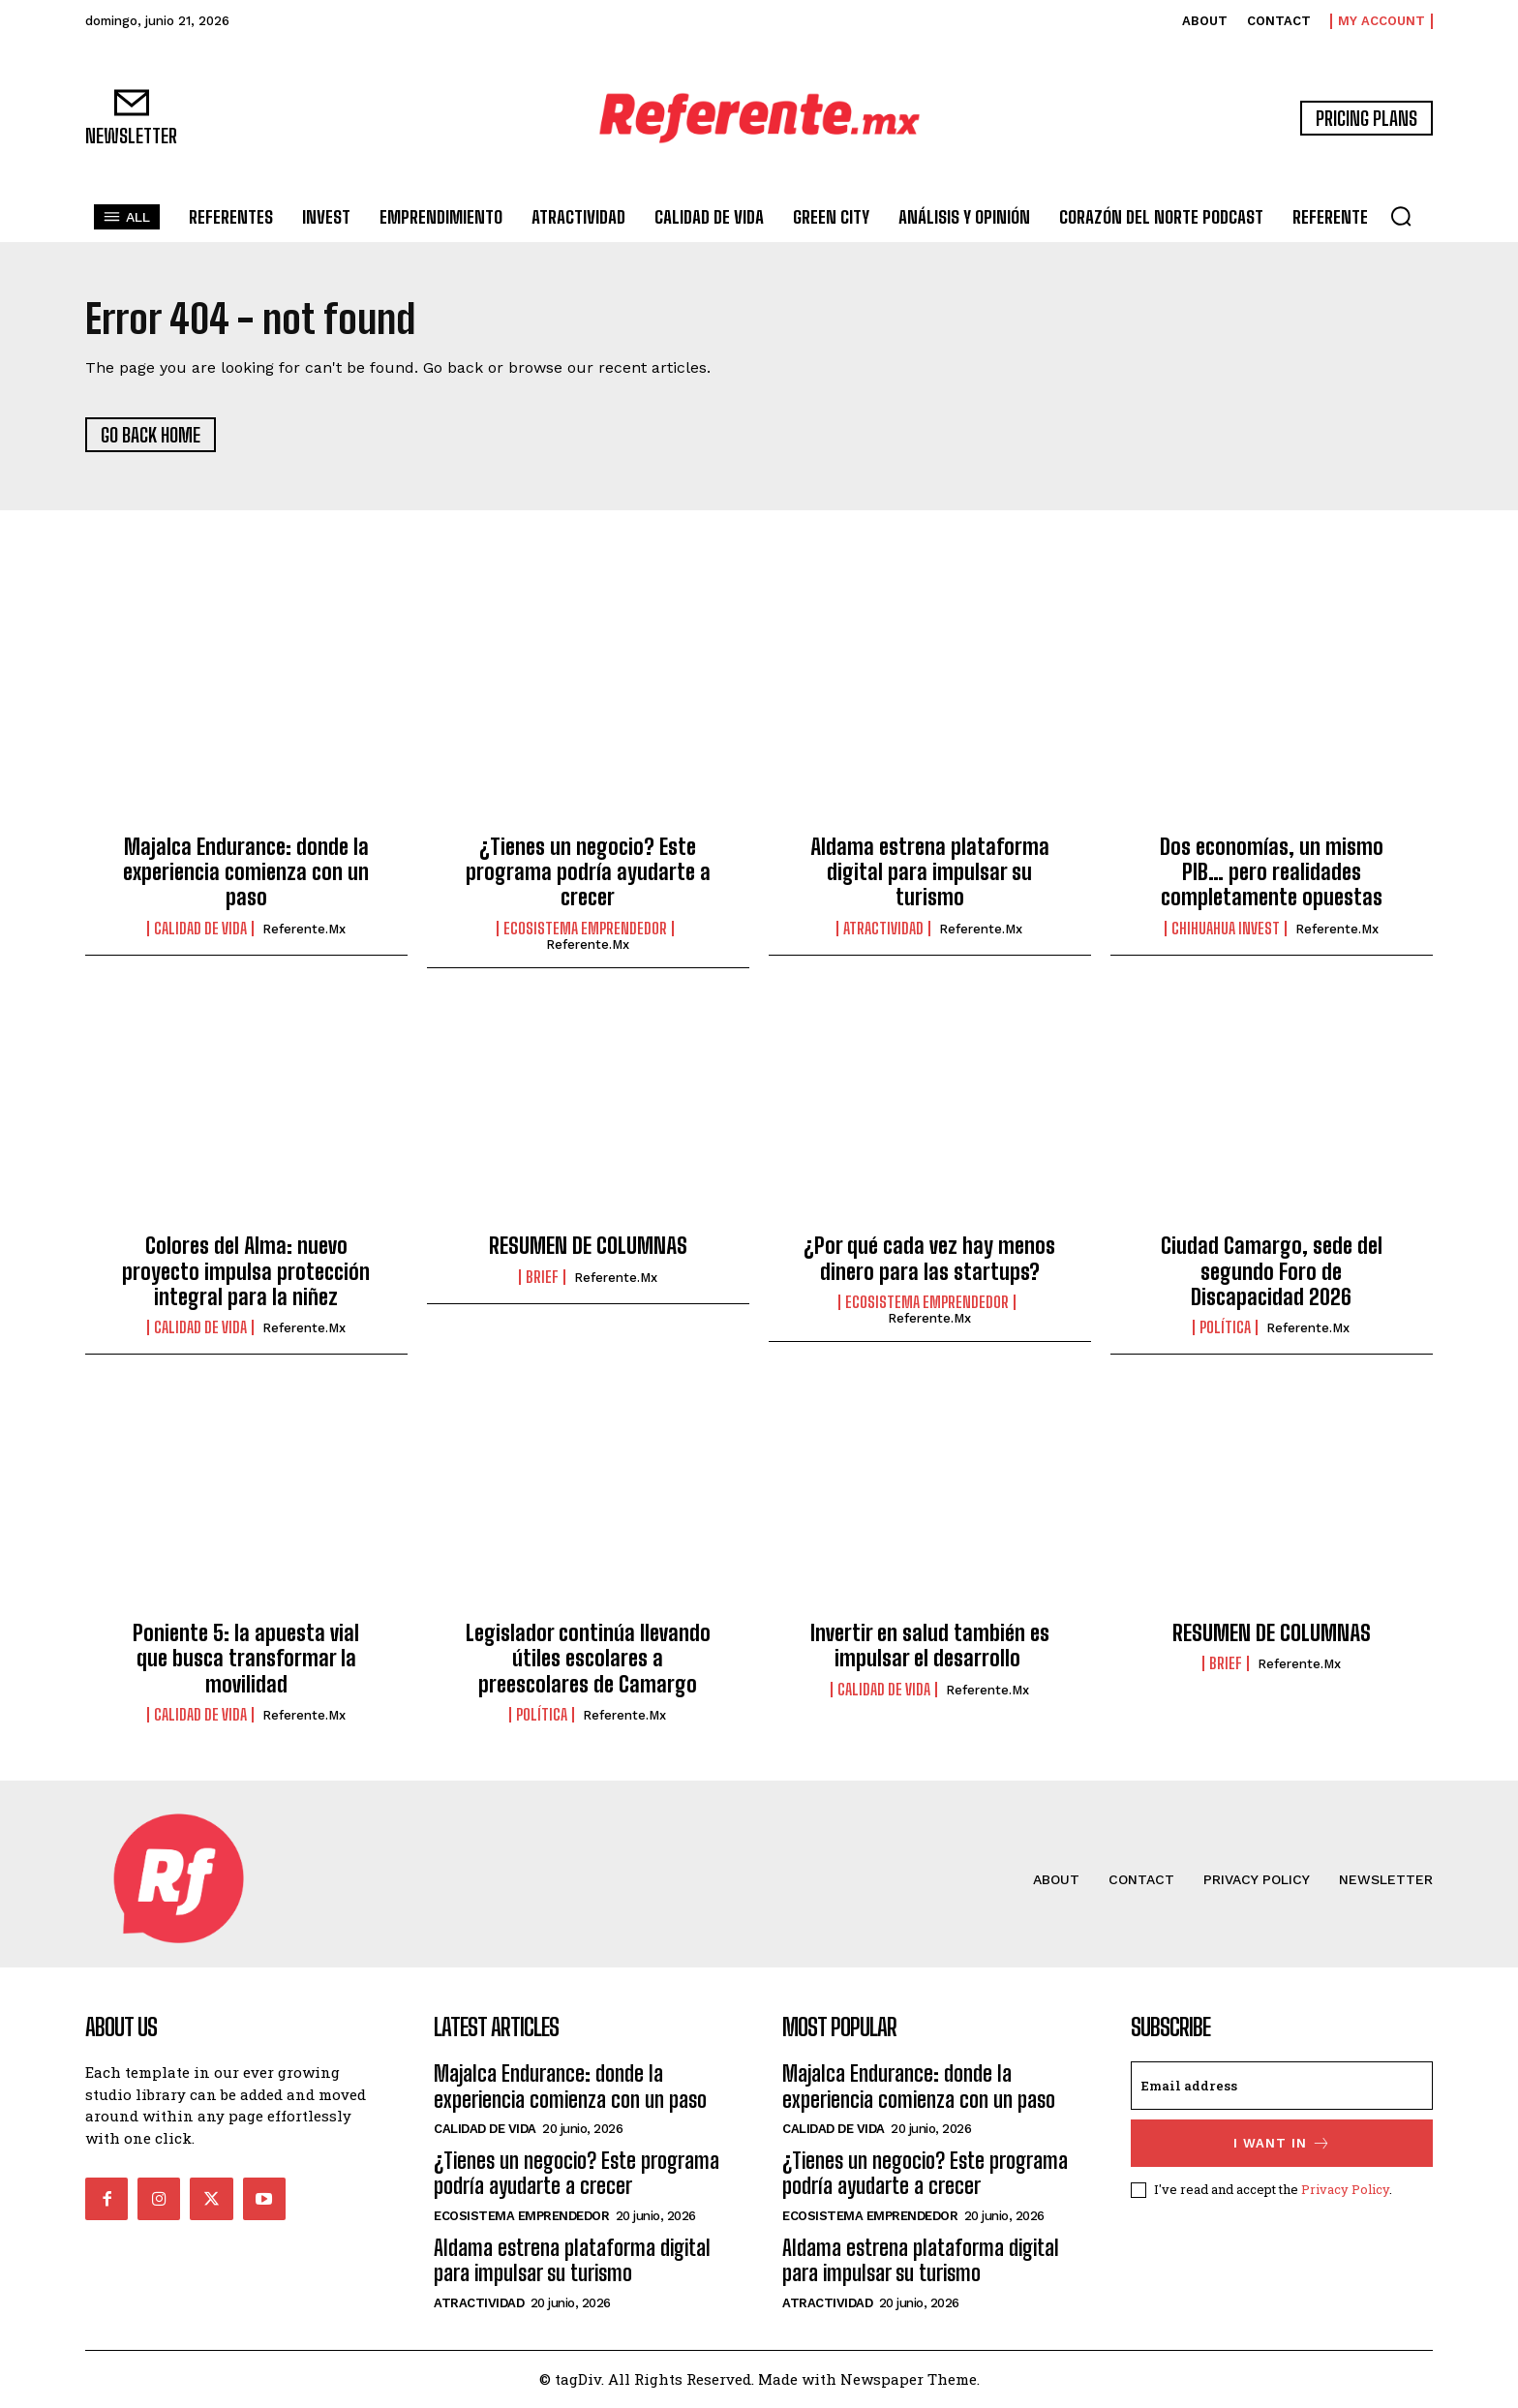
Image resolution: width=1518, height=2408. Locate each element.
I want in (1282, 2145)
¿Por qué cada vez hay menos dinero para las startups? (929, 1260)
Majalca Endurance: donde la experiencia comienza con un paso (246, 873)
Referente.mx (304, 930)
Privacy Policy (1345, 2190)
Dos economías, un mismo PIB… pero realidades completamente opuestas (1271, 873)
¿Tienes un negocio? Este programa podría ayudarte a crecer (588, 873)
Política (1225, 1329)
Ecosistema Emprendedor (585, 929)
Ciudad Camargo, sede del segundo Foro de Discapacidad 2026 (1271, 1273)
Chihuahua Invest (1225, 929)
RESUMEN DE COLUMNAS (588, 1247)
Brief (542, 1278)
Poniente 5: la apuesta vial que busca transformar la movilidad (246, 1659)
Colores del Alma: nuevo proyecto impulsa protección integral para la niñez (246, 1273)
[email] (1282, 2087)
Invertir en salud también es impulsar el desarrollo (929, 1646)
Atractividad (883, 929)
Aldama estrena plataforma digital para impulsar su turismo (929, 873)
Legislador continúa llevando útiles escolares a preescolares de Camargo (588, 1659)
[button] (1401, 216)
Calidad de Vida (200, 929)
